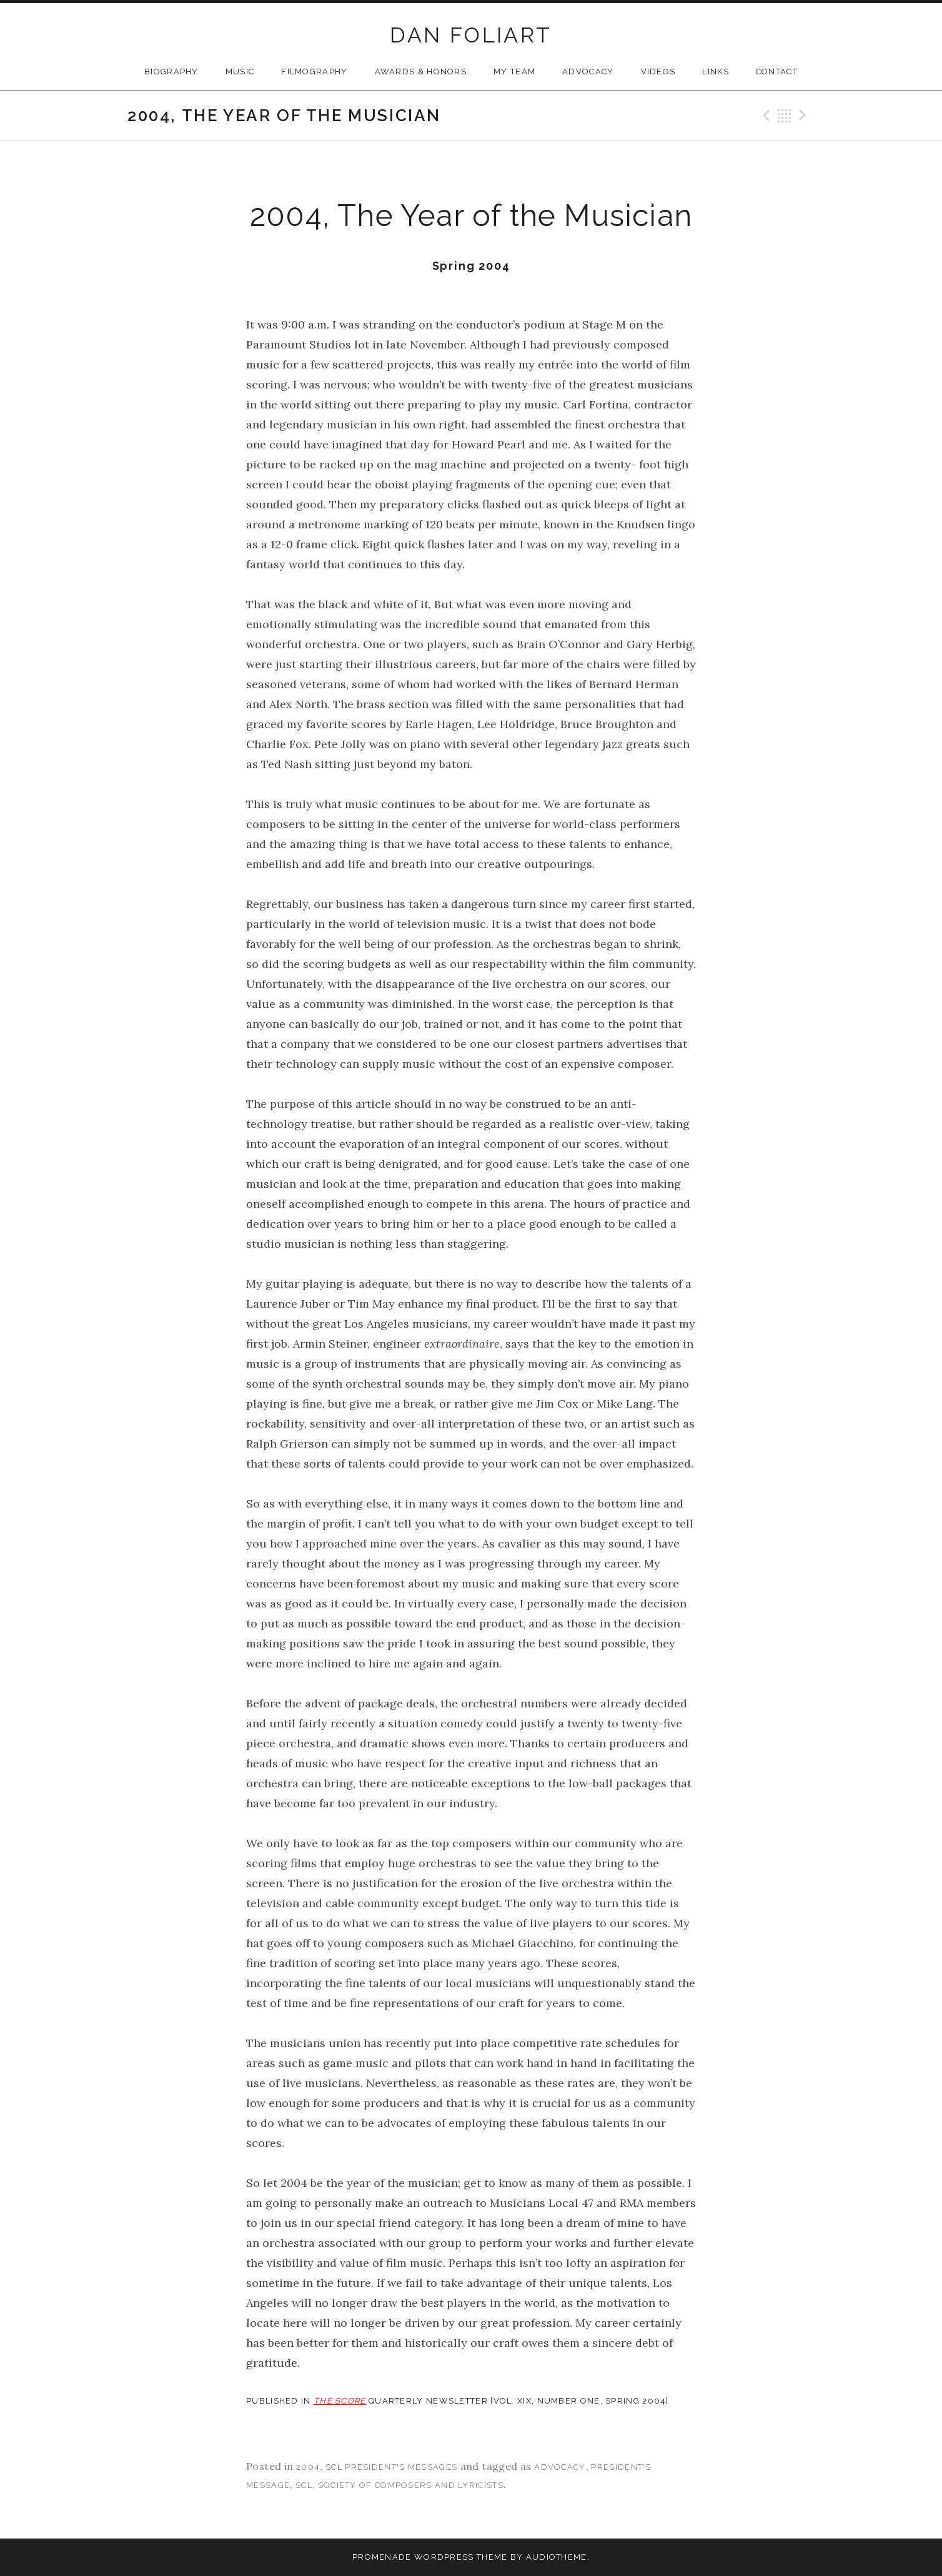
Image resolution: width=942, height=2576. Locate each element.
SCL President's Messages (391, 2467)
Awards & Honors (421, 71)
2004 (308, 2467)
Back (785, 115)
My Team (514, 71)
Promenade (382, 2557)
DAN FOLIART (471, 34)
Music (240, 71)
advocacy (559, 2467)
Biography (171, 71)
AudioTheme (556, 2557)
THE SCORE (340, 2401)
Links (715, 71)
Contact (777, 71)
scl (303, 2485)
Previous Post (765, 115)
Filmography (314, 71)
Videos (658, 71)
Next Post (805, 115)
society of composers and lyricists (410, 2485)
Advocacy (587, 71)
